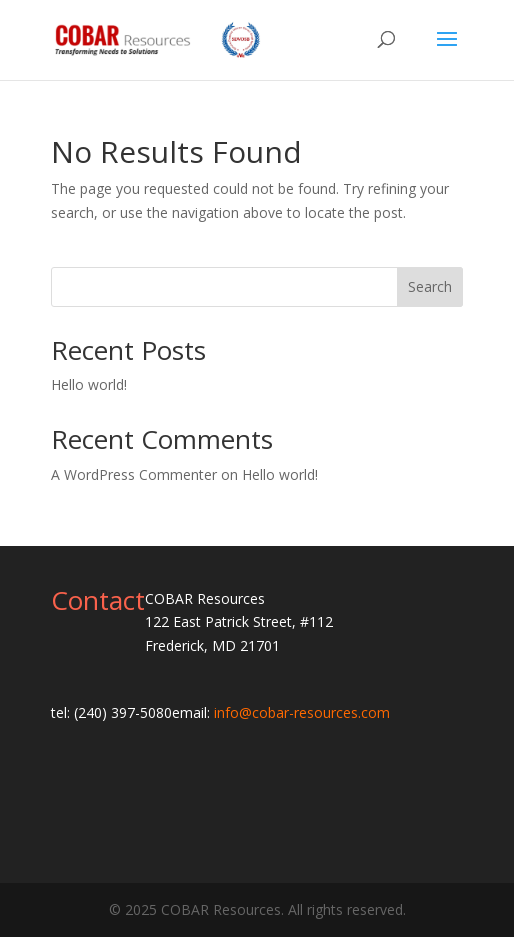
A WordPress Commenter (134, 474)
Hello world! (89, 384)
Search (430, 286)
